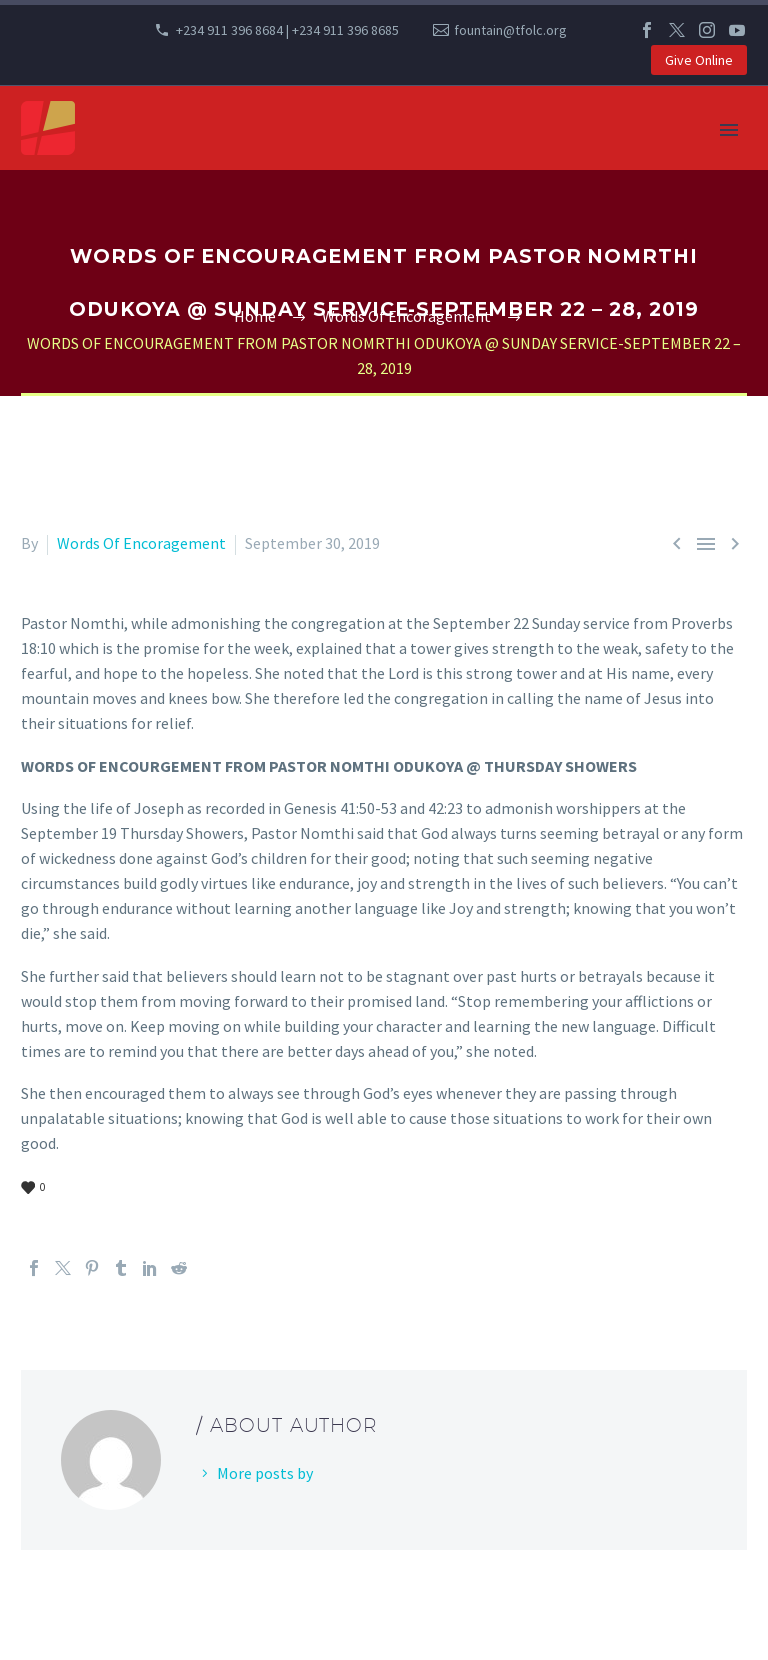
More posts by (265, 1473)
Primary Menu (729, 130)
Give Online (699, 60)
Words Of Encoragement (141, 543)
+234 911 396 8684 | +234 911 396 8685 (287, 30)
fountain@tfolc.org (510, 30)
